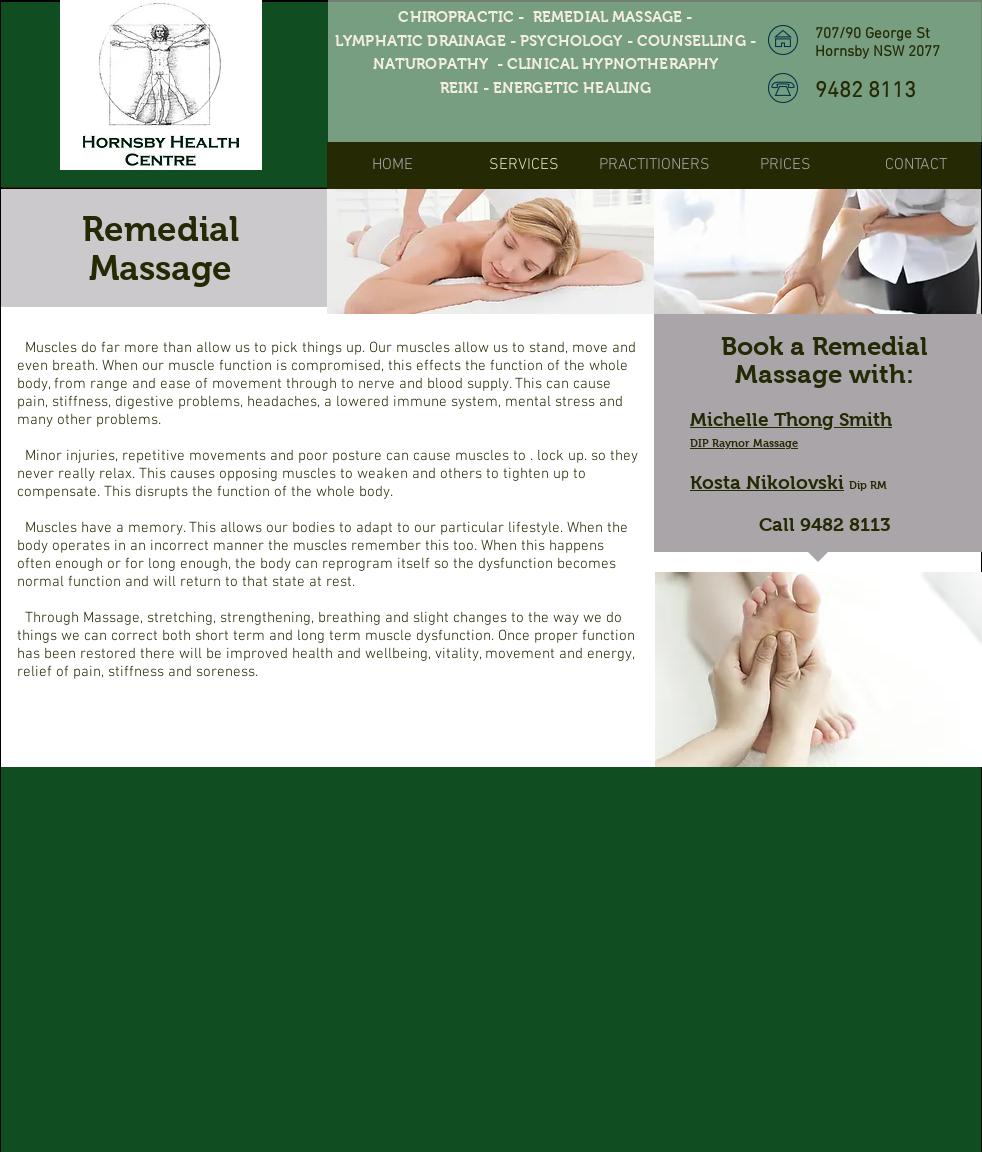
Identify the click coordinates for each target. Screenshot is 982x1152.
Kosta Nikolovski (767, 482)
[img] (490, 251)
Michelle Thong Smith (791, 419)
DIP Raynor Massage (744, 443)
